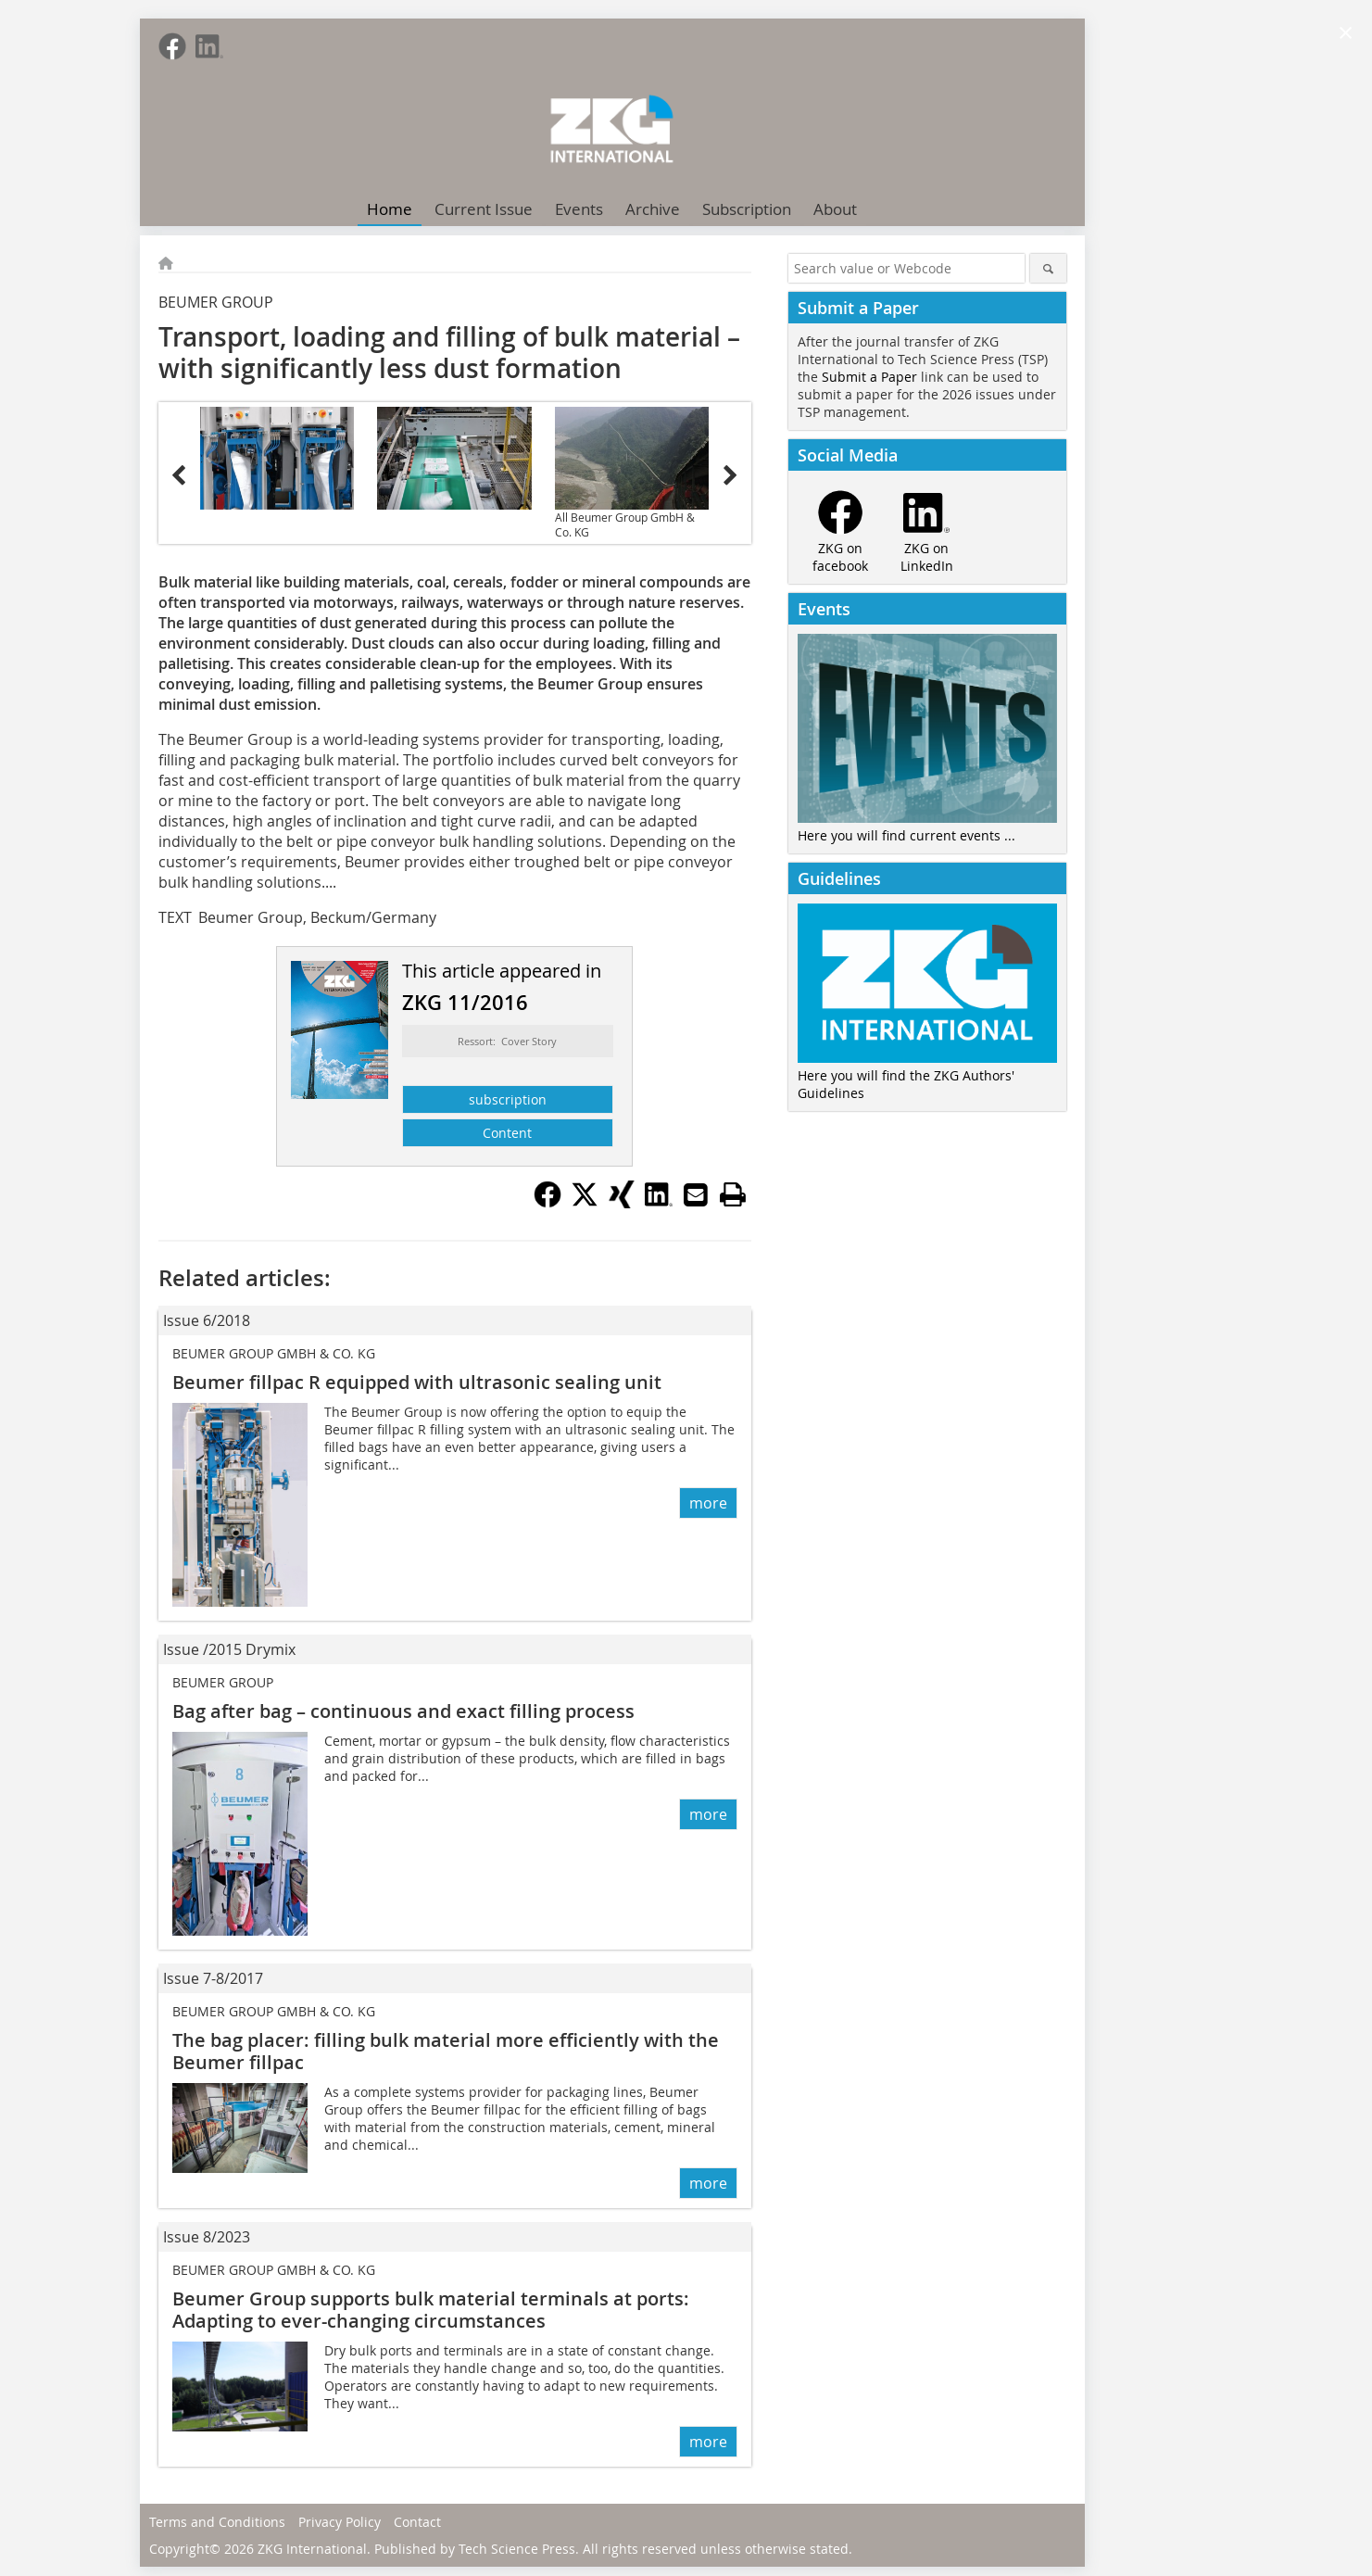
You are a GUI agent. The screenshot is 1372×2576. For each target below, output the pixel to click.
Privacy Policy (339, 2522)
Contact (417, 2522)
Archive (652, 209)
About (835, 209)
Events (579, 209)
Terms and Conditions (217, 2522)
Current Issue (483, 209)
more (708, 1503)
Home (389, 209)
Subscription (746, 209)
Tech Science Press (517, 2548)
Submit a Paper (869, 376)
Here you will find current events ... (906, 835)
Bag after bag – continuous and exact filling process (403, 1711)
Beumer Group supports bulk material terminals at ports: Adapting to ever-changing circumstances (430, 2309)
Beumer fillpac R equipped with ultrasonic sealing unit (416, 1382)
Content (507, 1133)
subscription (508, 1099)
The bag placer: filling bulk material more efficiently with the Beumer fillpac (445, 2051)
